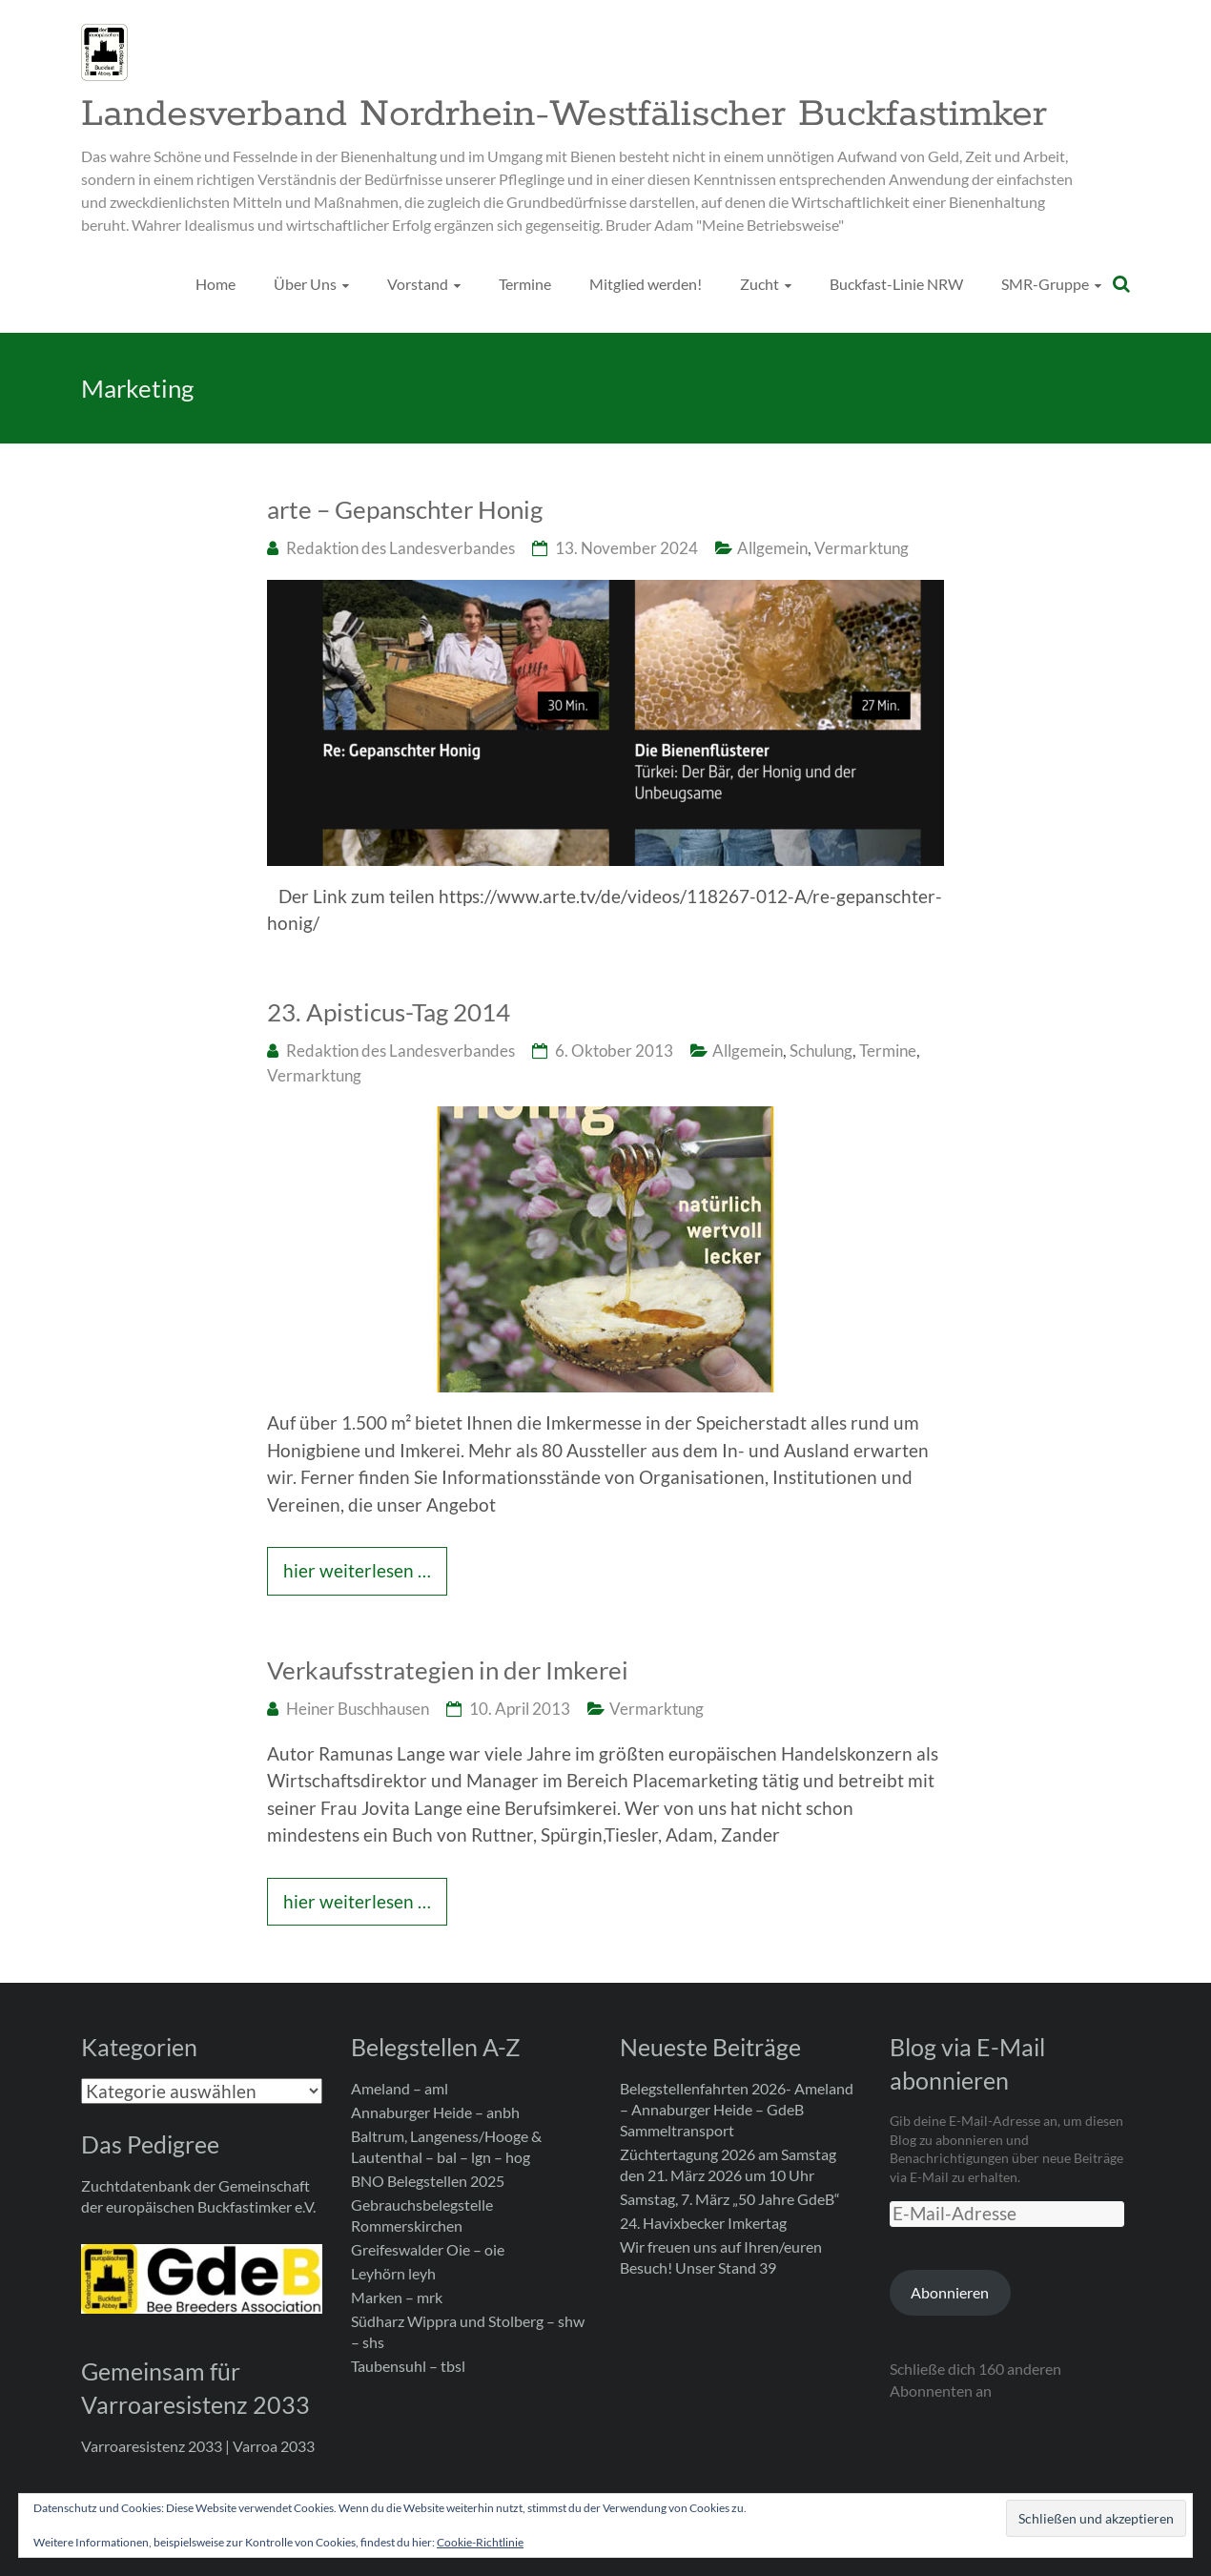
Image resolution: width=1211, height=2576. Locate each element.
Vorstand (417, 284)
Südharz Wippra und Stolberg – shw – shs (468, 2331)
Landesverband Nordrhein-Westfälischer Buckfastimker (564, 114)
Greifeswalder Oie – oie (427, 2249)
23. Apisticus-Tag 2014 (388, 1012)
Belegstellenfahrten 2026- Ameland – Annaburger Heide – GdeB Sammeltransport (736, 2109)
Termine (525, 284)
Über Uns (305, 284)
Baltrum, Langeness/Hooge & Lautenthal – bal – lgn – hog (446, 2146)
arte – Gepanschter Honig (405, 509)
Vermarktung (861, 548)
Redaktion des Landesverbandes (400, 548)
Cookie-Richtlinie (480, 2542)
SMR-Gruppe (1045, 284)
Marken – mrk (396, 2297)
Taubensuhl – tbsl (408, 2366)
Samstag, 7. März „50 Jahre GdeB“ (730, 2199)
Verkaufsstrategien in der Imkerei (447, 1670)
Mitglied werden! (645, 284)
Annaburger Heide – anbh (435, 2112)
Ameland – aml (399, 2088)
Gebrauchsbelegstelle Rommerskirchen (422, 2215)
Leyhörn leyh (393, 2273)
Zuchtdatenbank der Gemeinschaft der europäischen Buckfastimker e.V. (198, 2195)
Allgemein (772, 548)
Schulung (821, 1051)
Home (215, 284)
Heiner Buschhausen (357, 1709)
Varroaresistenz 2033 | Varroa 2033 (198, 2446)
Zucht (759, 284)
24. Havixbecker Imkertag (703, 2223)
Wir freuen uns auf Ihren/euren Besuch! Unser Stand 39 (721, 2257)
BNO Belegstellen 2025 (427, 2181)
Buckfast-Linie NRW (896, 284)
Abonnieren (950, 2292)
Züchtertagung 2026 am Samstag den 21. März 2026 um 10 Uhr (728, 2164)
